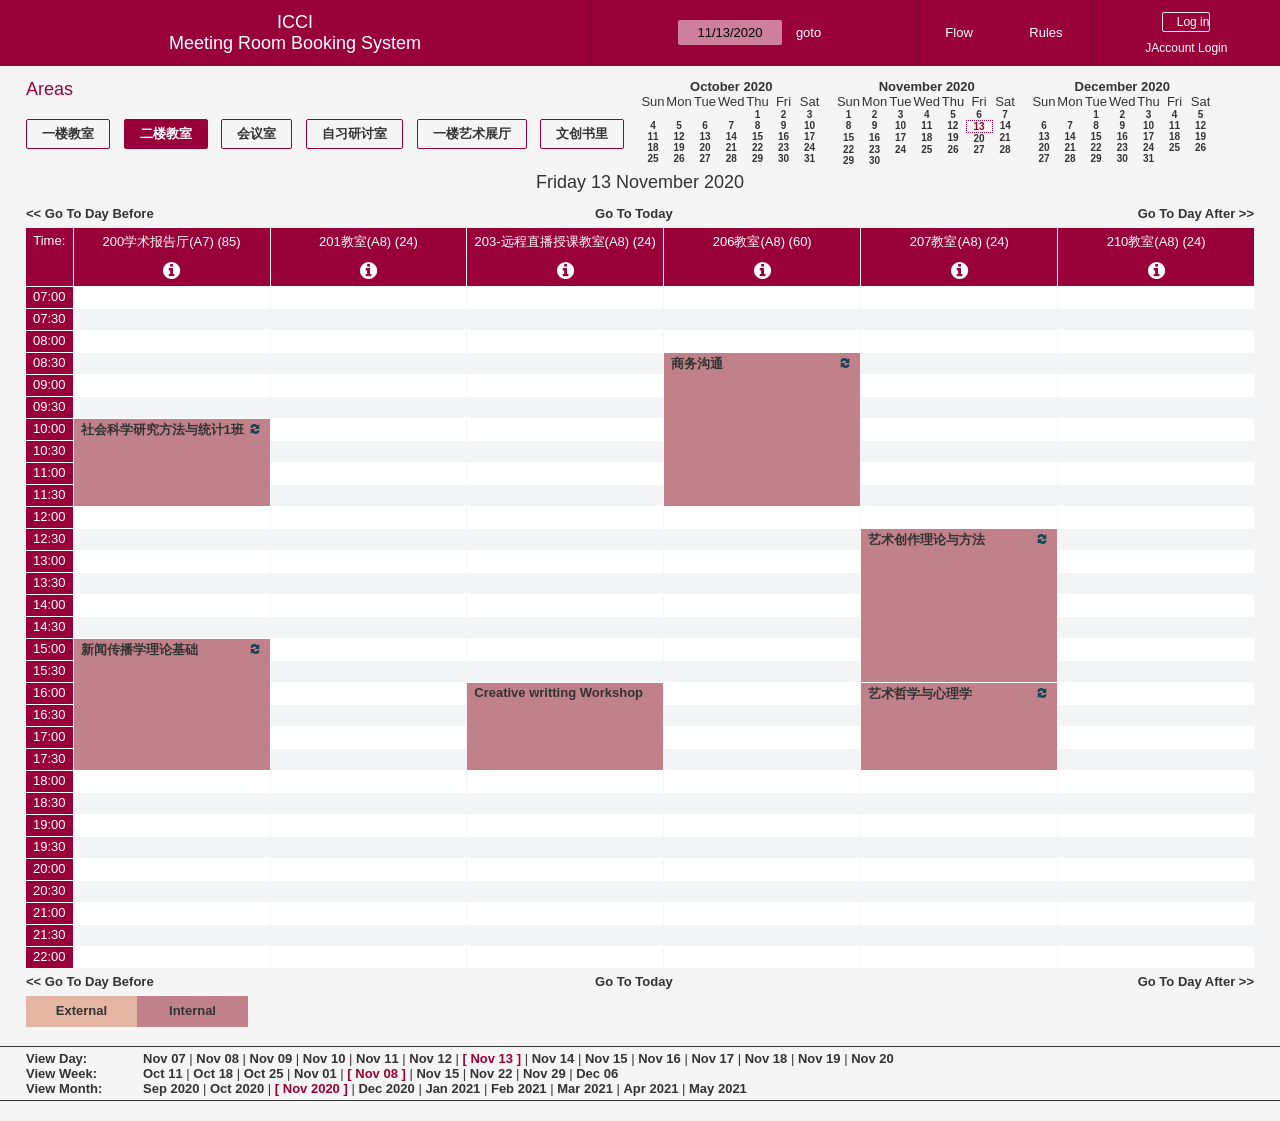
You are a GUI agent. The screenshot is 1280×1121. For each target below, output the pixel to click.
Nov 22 (491, 1073)
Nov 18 (766, 1058)
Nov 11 (377, 1058)
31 (809, 158)
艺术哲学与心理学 (959, 693)
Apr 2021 (650, 1088)
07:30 (49, 318)
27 (704, 158)
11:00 (49, 472)
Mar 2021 (585, 1088)
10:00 (49, 428)
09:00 (49, 384)
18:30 (49, 802)
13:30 (49, 582)
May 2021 (718, 1088)
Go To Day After (1187, 213)
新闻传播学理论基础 (172, 649)
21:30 (49, 934)
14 (731, 136)
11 (652, 136)
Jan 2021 (452, 1088)
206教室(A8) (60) (762, 241)
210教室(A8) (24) (1156, 241)
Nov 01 (315, 1073)
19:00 (49, 824)
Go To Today (634, 213)
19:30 (49, 846)
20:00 (49, 868)
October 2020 (731, 86)
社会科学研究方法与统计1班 (172, 429)
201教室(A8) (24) (368, 241)
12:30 (49, 538)
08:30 (49, 362)
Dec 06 (597, 1073)
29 (757, 158)
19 (678, 147)
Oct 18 (213, 1073)
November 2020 (927, 86)
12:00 (49, 516)
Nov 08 (217, 1058)
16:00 (49, 692)
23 (783, 147)
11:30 (49, 494)
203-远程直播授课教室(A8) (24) (565, 241)
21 (731, 147)
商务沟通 (762, 363)
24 (809, 147)
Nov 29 (544, 1073)
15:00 (49, 648)
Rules (1045, 32)
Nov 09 (271, 1058)
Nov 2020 (311, 1088)
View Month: (64, 1088)
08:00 (49, 340)
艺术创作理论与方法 (959, 539)
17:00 (49, 736)
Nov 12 (430, 1058)
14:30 (49, 626)
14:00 (49, 604)
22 (757, 147)
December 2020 (1122, 86)
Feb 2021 (519, 1088)
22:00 (49, 956)
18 (652, 147)
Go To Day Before (99, 213)
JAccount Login (1186, 48)
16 (783, 136)
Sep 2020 (171, 1088)
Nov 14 (553, 1058)
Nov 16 (659, 1058)
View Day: (56, 1058)
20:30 (49, 890)
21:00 (49, 912)
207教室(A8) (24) (959, 241)
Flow (958, 32)
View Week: (61, 1073)
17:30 (49, 758)
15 (757, 136)
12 (678, 136)
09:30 (49, 406)
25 (652, 158)
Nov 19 (819, 1058)
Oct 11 (163, 1073)
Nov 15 (606, 1058)
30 (783, 158)
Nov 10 (324, 1058)
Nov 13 (491, 1058)
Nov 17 (712, 1058)
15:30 (49, 670)
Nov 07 (164, 1058)
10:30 (49, 450)
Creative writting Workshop (558, 692)
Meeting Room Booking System (295, 43)
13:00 (49, 560)
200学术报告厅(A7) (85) (172, 241)
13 (704, 136)
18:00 (49, 780)
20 (704, 147)
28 (731, 158)
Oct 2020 (237, 1088)
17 (809, 136)
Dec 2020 (386, 1088)
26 (678, 158)
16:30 (49, 714)
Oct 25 (264, 1073)
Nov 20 (872, 1058)
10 (809, 125)
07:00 (49, 296)
